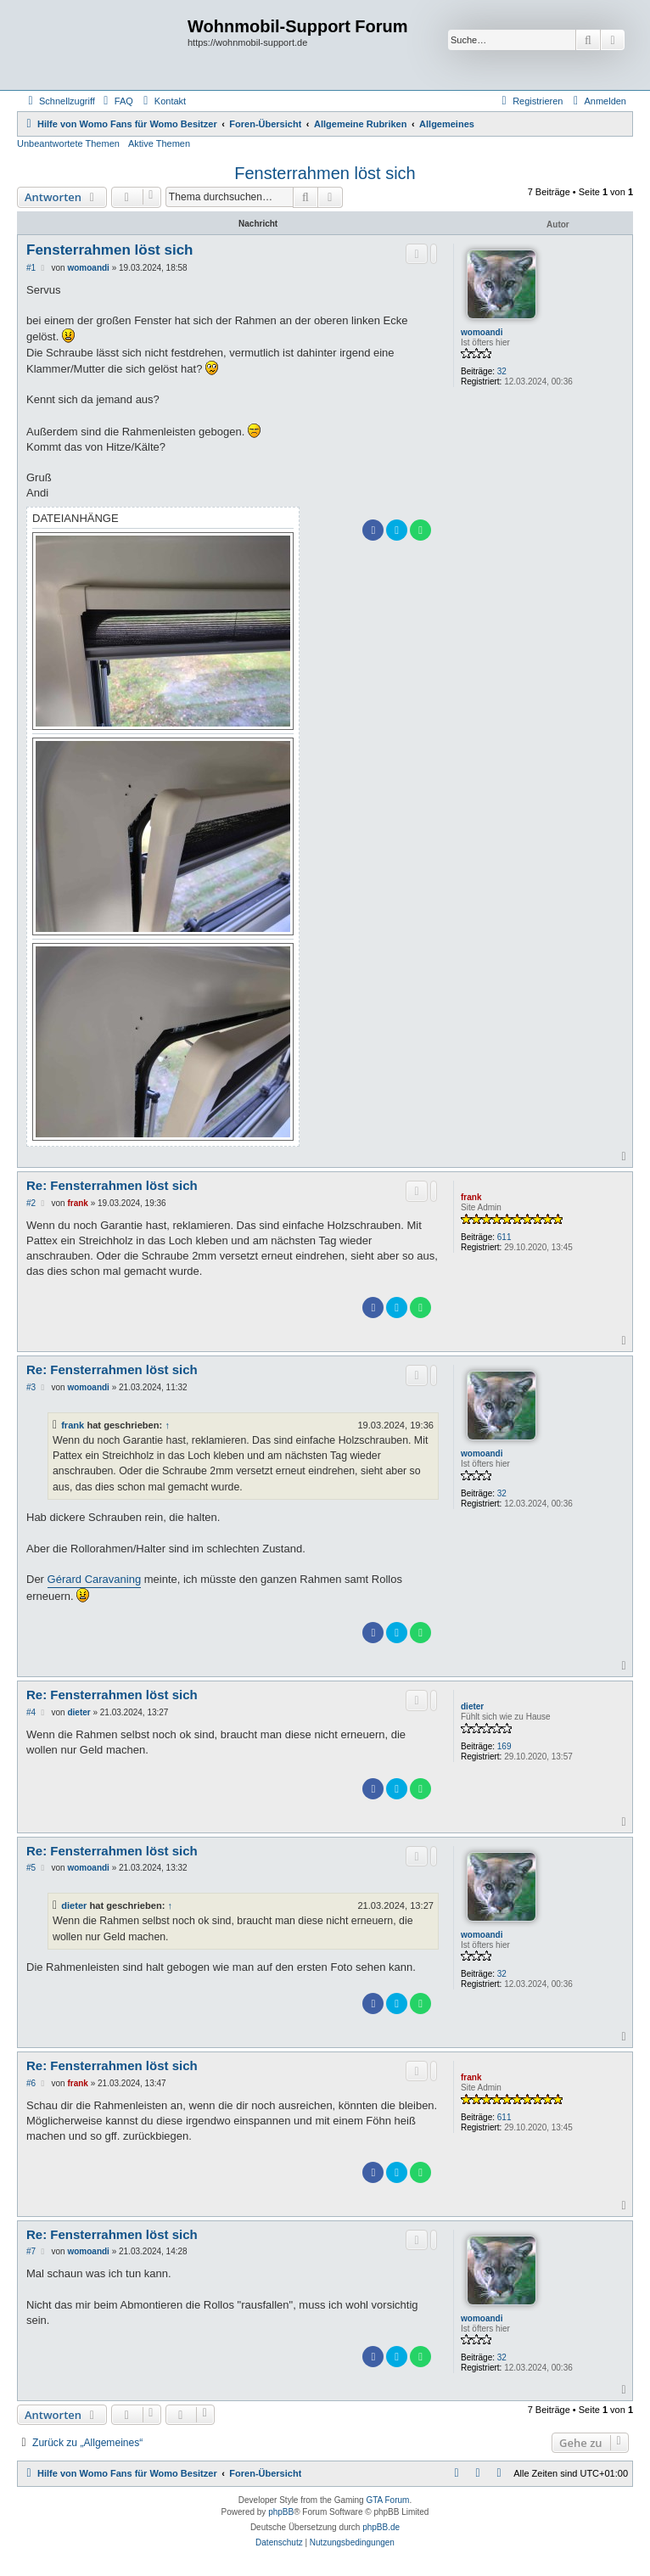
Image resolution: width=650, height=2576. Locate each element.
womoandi (481, 332)
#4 (31, 1712)
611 (504, 1237)
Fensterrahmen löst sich (324, 173)
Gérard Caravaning (95, 1579)
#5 (31, 1867)
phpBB (281, 2512)
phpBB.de (381, 2527)
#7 (31, 2251)
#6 (31, 2083)
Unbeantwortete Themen (68, 143)
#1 (31, 267)
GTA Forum (387, 2500)
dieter (472, 1706)
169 (504, 1746)
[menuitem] (116, 101)
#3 (31, 1387)
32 (502, 371)
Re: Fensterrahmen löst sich (112, 1185)
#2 (31, 1203)
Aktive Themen (159, 143)
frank (471, 1197)
